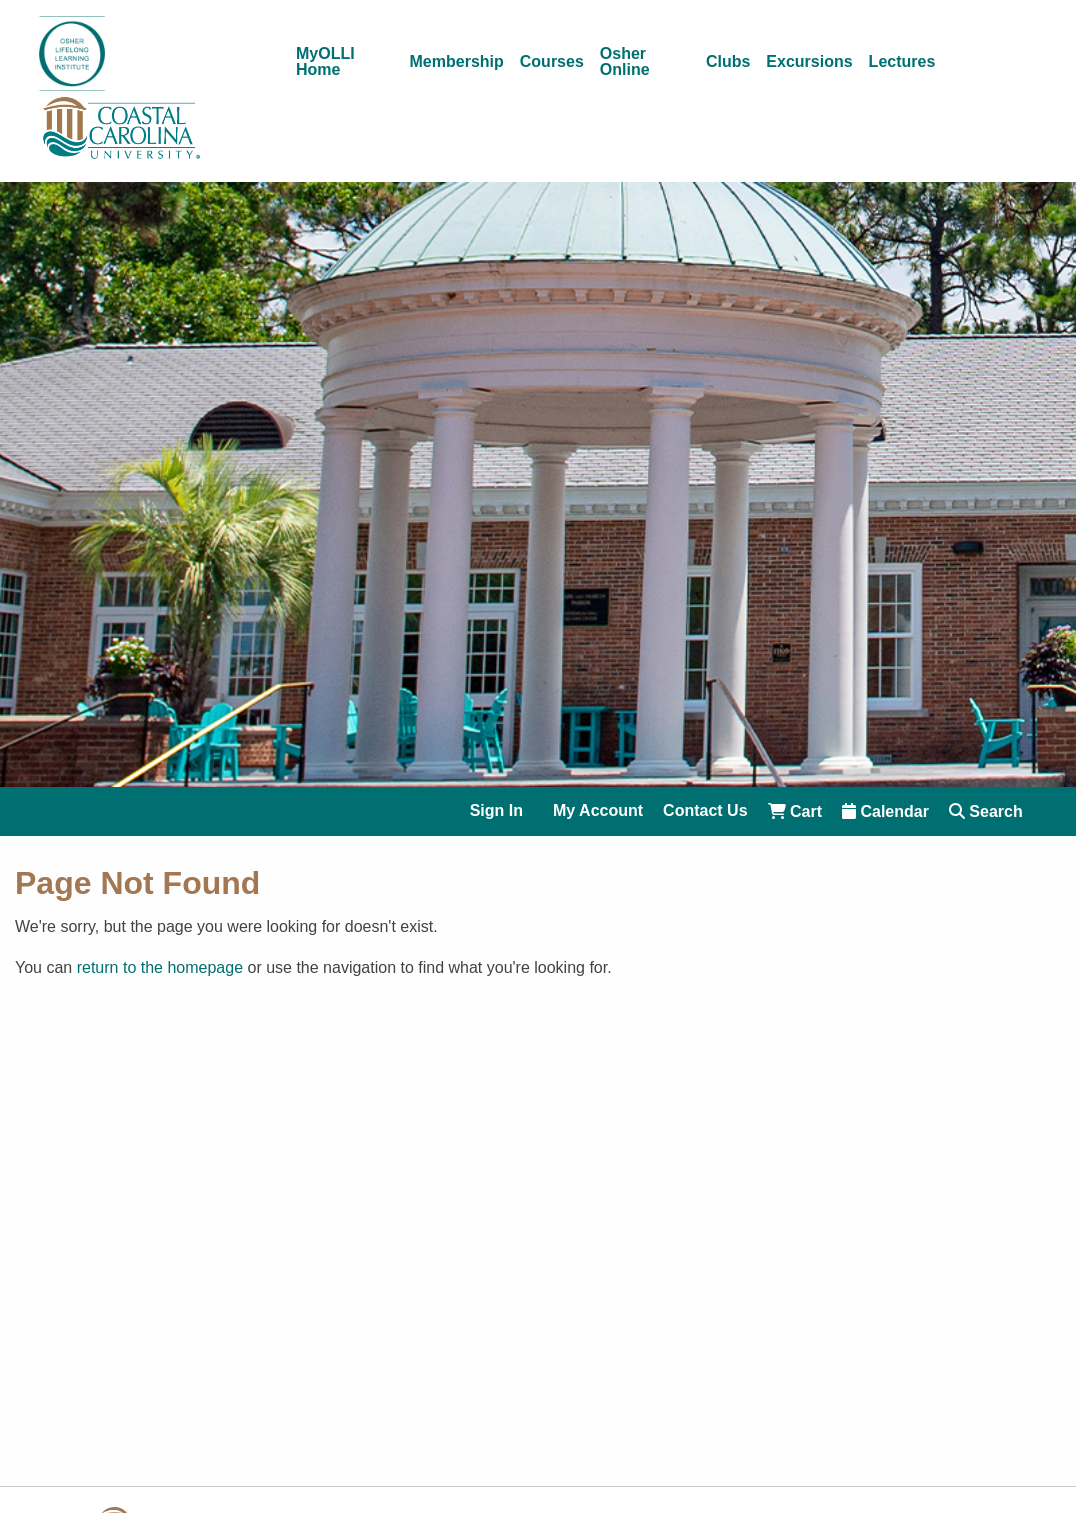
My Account (598, 811)
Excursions (809, 62)
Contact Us (705, 811)
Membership (457, 62)
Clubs (728, 62)
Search (986, 811)
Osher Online (625, 62)
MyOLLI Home (325, 62)
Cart (795, 811)
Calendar (885, 811)
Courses (552, 62)
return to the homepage (160, 967)
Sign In (496, 811)
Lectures (902, 62)
